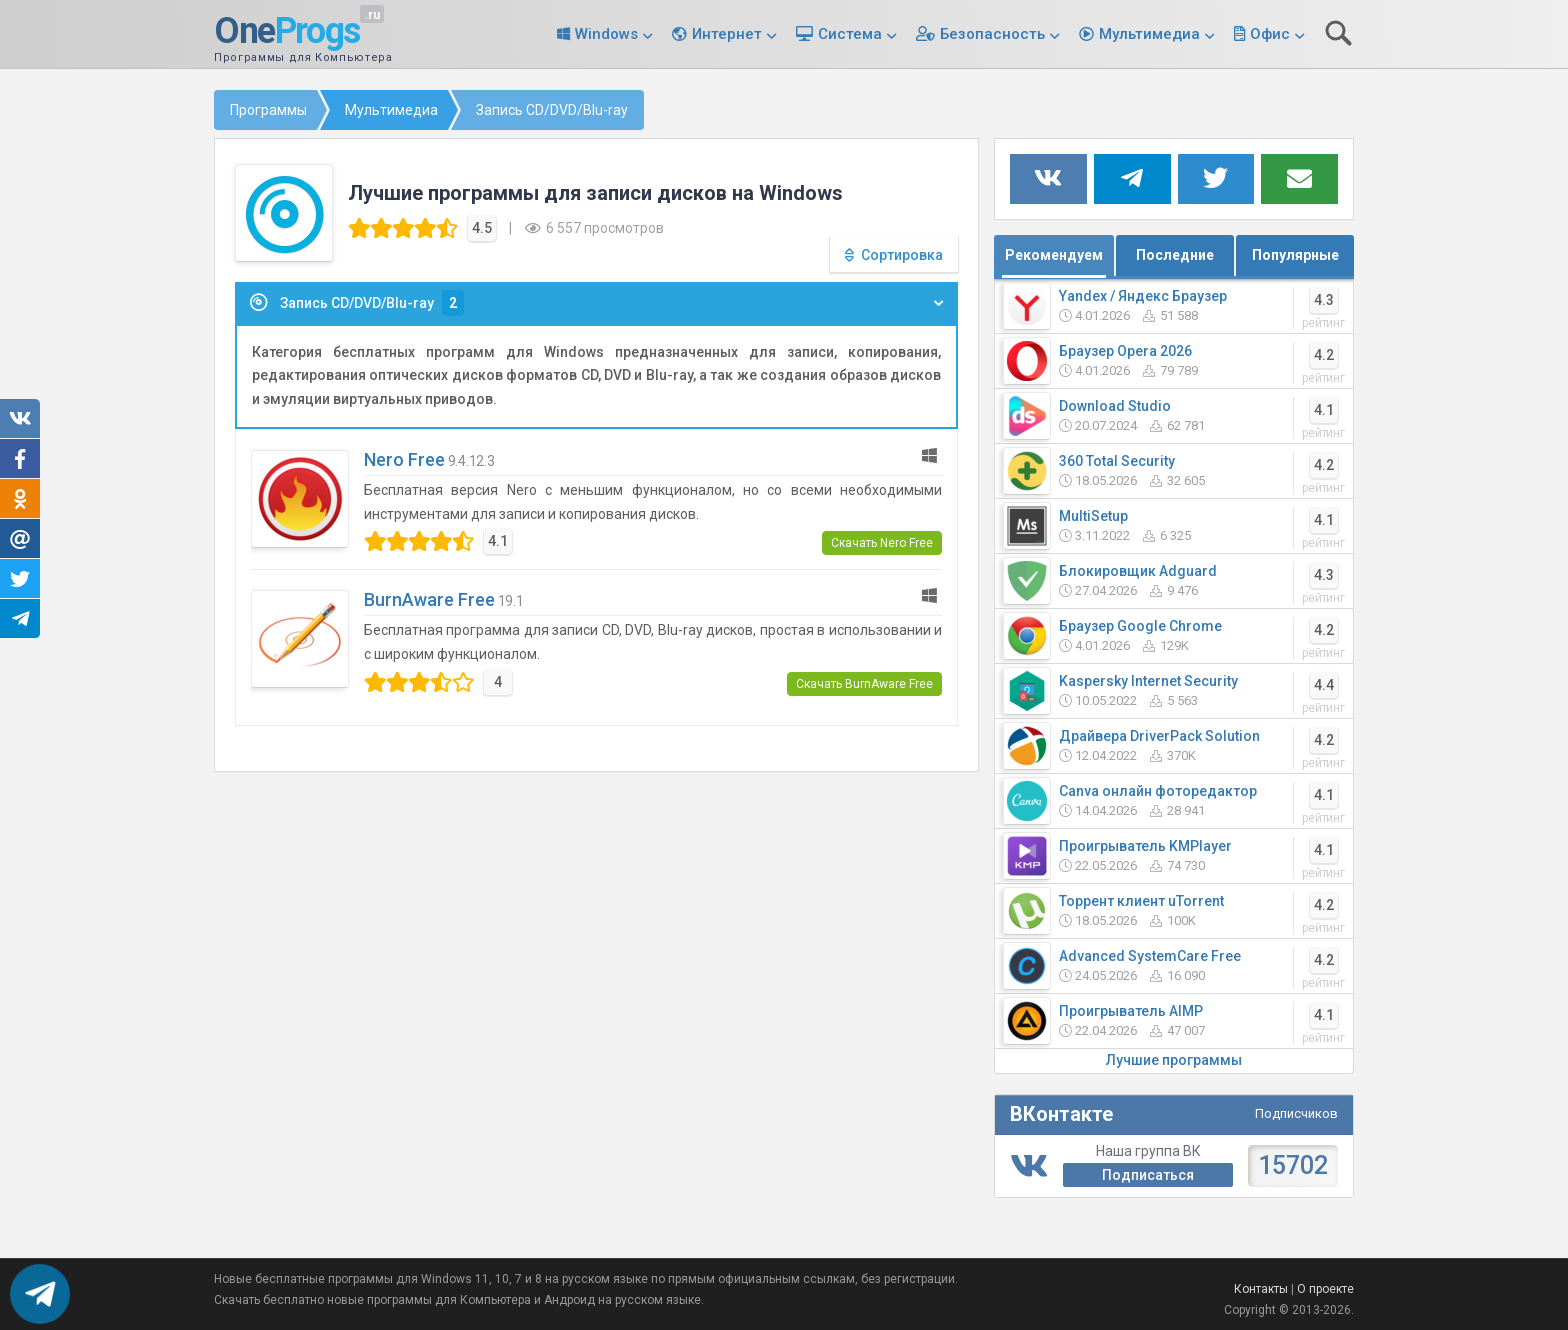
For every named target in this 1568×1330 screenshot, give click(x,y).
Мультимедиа (1149, 34)
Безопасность (992, 34)
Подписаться (1148, 1175)
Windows (606, 34)
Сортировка (902, 255)
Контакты (1261, 1289)
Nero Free (404, 459)
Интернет (727, 34)
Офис (1270, 34)
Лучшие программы (1174, 1060)
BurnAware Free (429, 599)
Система (850, 34)
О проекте (1325, 1289)
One (287, 32)
